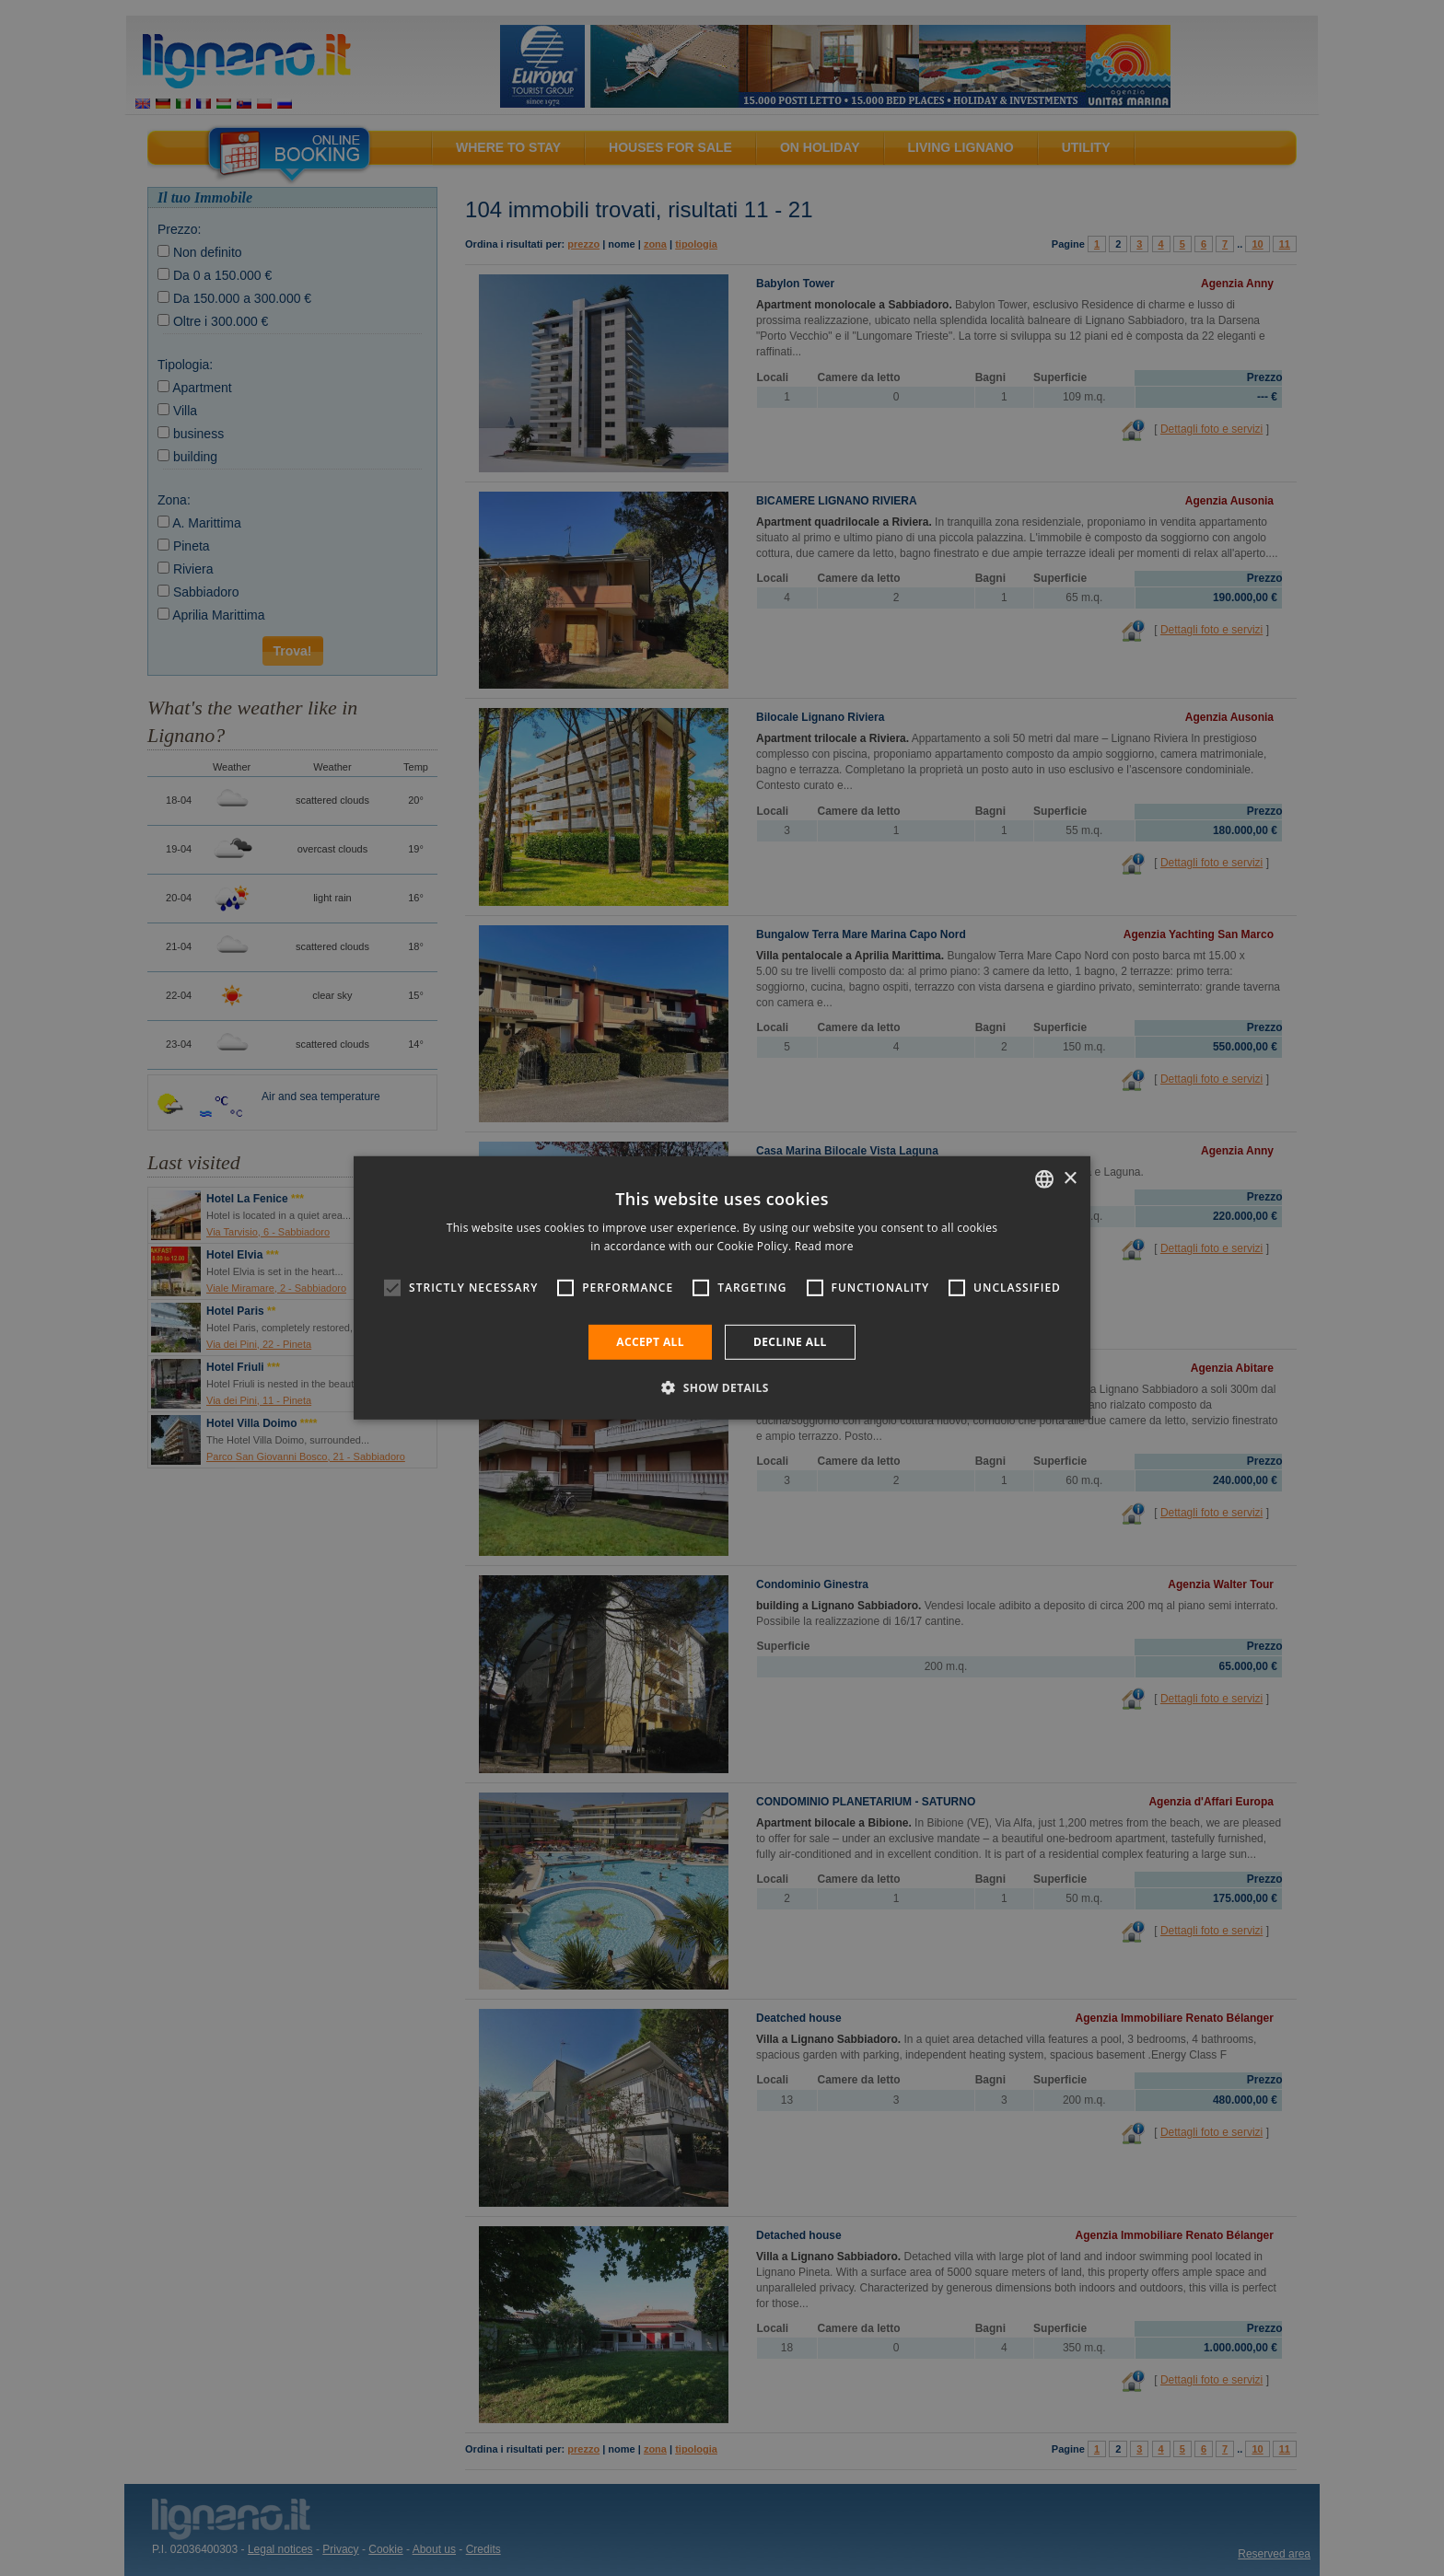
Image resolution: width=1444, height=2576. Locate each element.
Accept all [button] (650, 1342)
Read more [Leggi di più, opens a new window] (824, 1246)
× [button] (1070, 1178)
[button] (722, 1387)
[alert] (722, 1288)
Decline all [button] (790, 1342)
